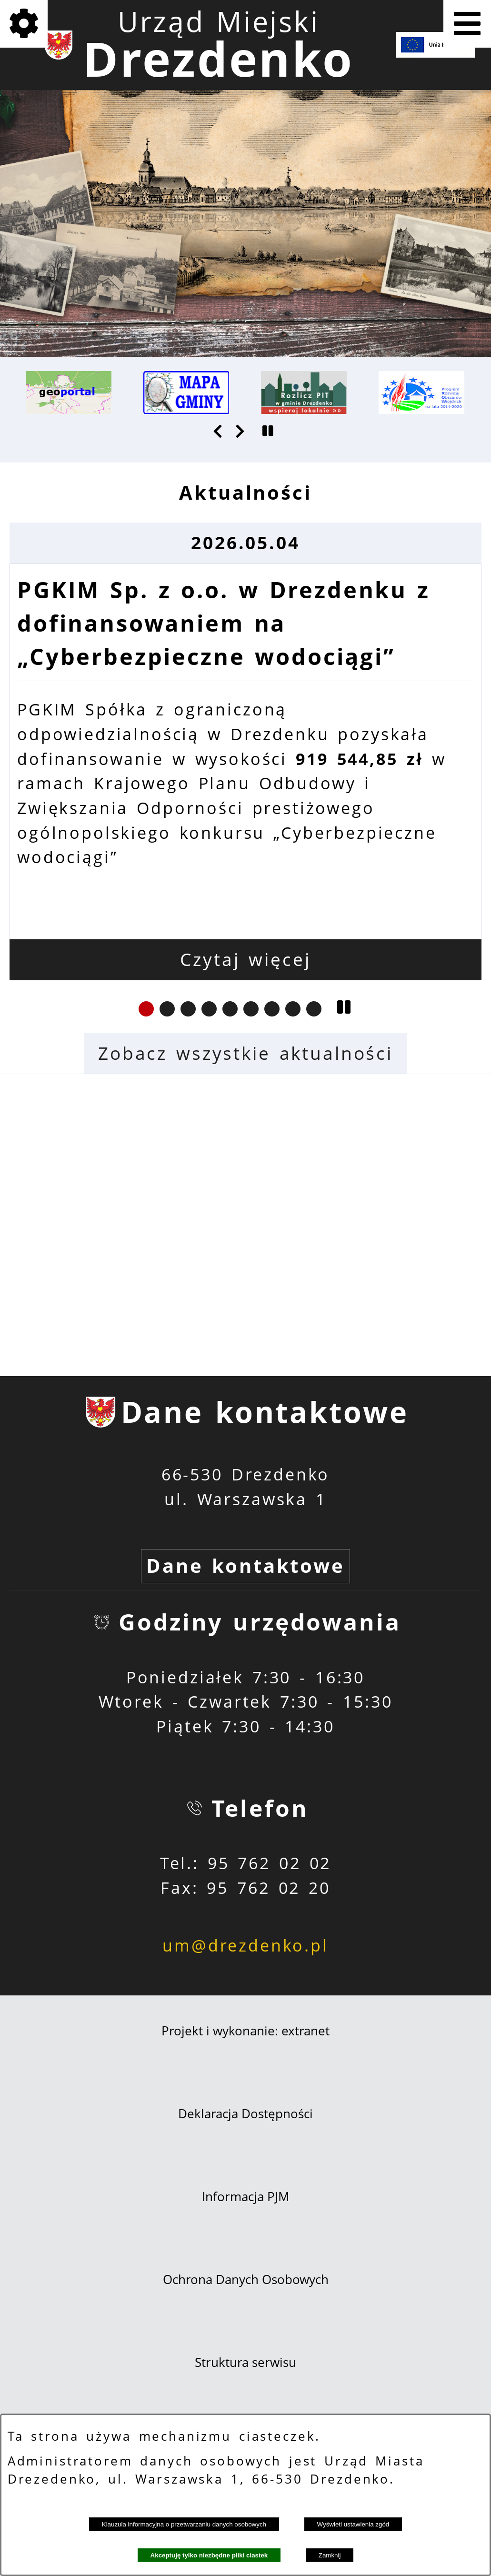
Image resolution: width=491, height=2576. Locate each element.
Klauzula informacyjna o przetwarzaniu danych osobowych (184, 2524)
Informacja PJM (245, 2196)
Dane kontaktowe (245, 1566)
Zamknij (330, 2555)
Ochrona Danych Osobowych (246, 2279)
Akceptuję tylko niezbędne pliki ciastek (209, 2555)
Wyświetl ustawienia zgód (353, 2524)
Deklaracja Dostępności (245, 2113)
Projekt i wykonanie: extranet (245, 2031)
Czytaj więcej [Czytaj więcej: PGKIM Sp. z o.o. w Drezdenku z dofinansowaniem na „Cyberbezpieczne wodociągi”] (245, 959)
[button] (218, 431)
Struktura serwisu (245, 2362)
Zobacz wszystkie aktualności (245, 1053)
